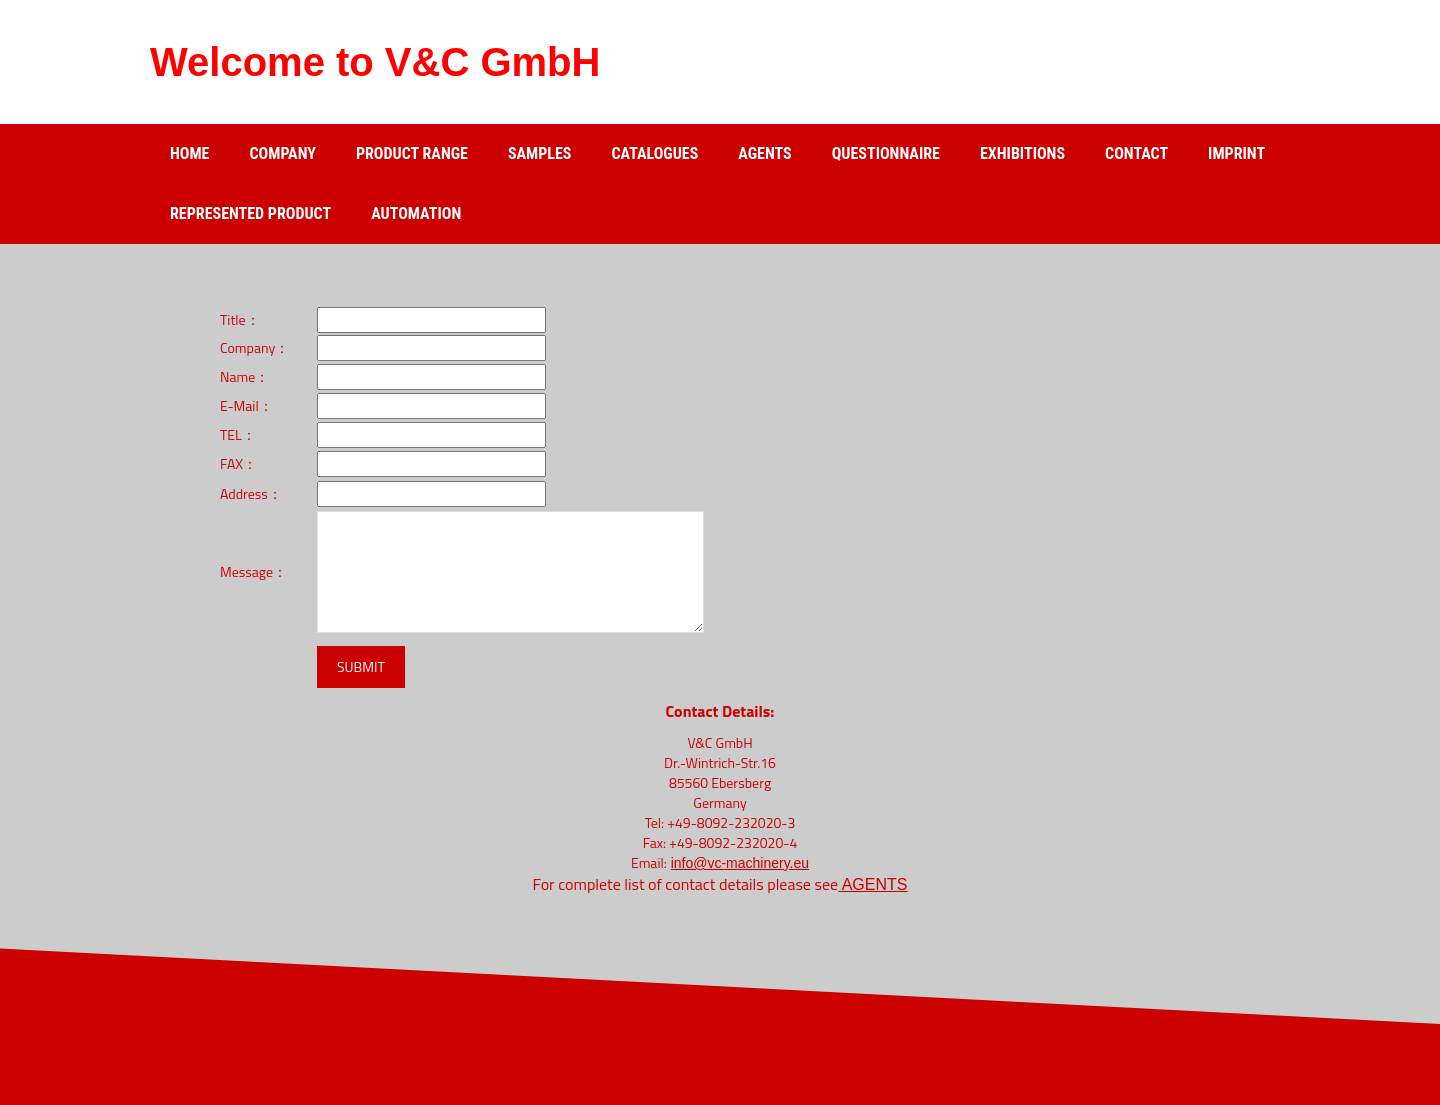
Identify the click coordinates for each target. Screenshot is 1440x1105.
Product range (412, 153)
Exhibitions (1022, 153)
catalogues (654, 153)
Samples (540, 153)
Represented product (250, 213)
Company (282, 153)
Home (189, 153)
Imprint (1236, 153)
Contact (1136, 153)
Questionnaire (886, 153)
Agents (764, 153)
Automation (416, 213)
